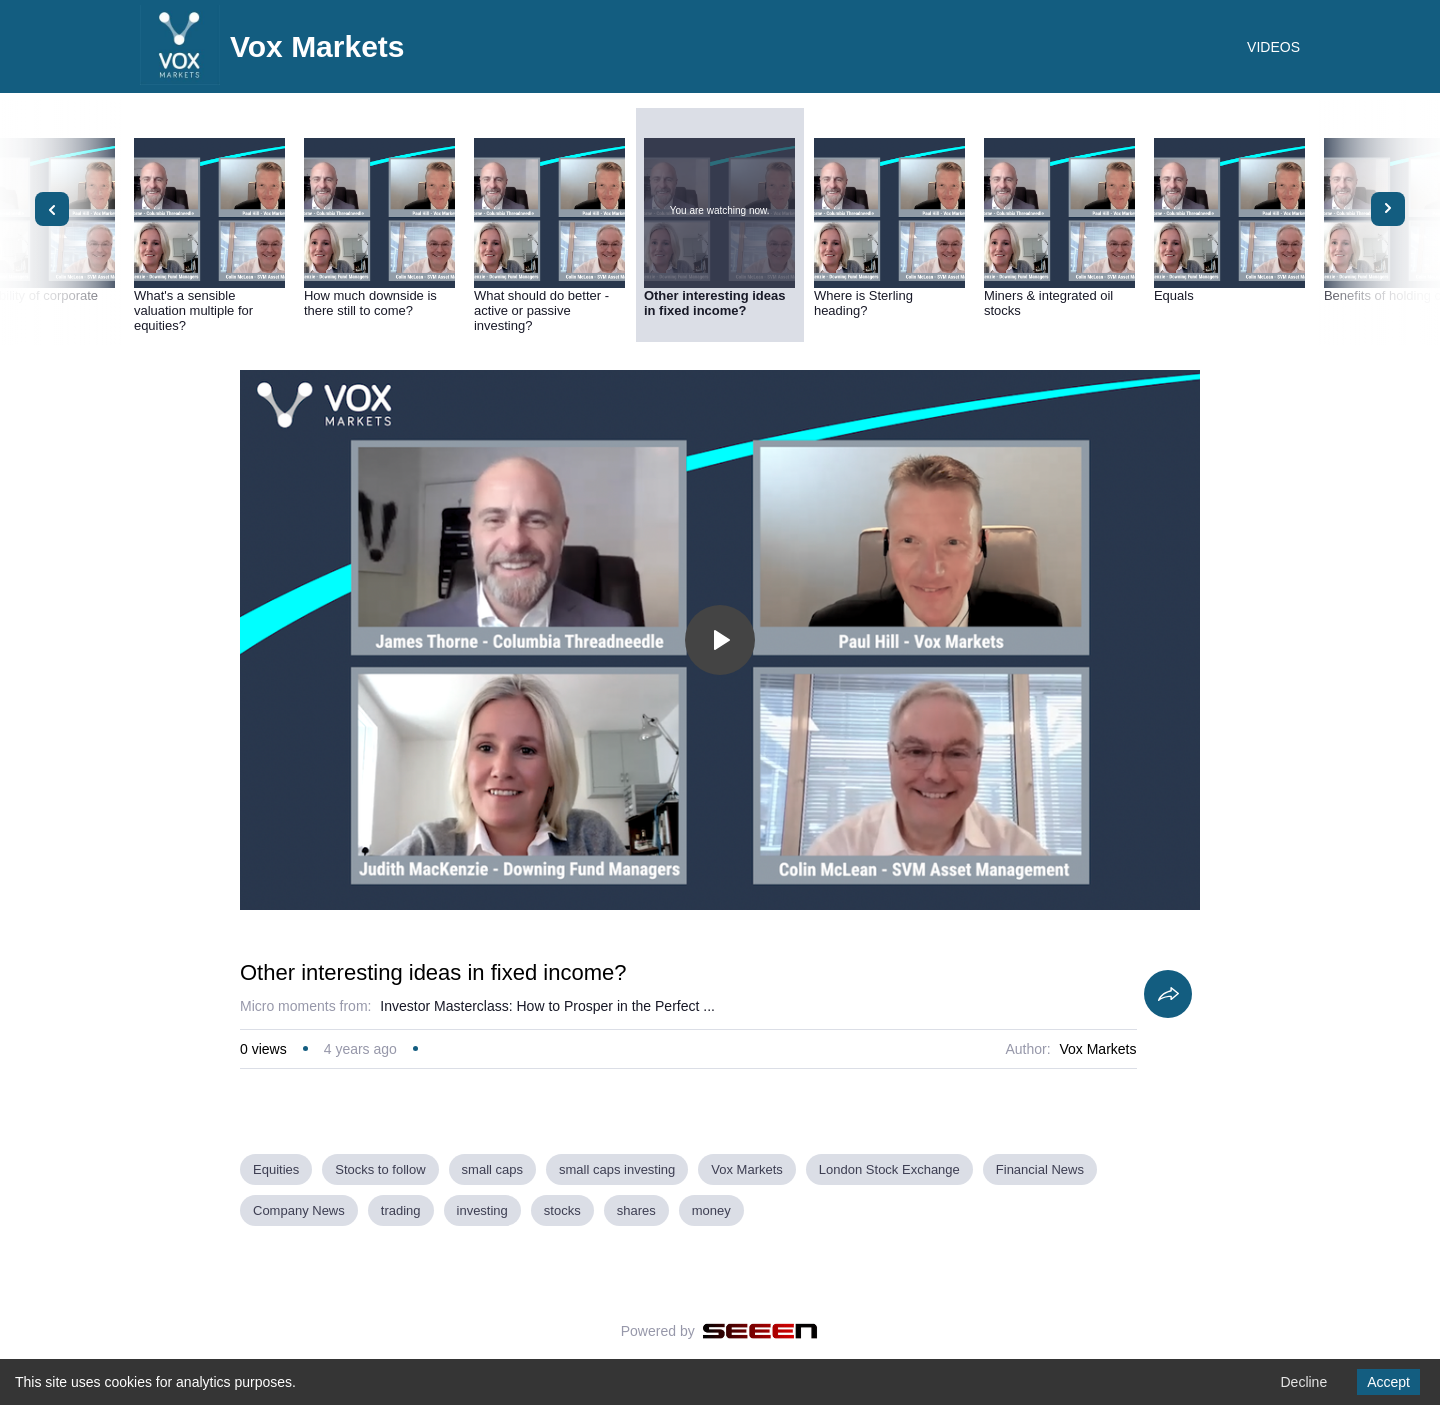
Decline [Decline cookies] (1303, 1382)
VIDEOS (1273, 47)
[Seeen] (760, 1331)
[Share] (1168, 994)
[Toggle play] (720, 640)
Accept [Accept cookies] (1388, 1382)
